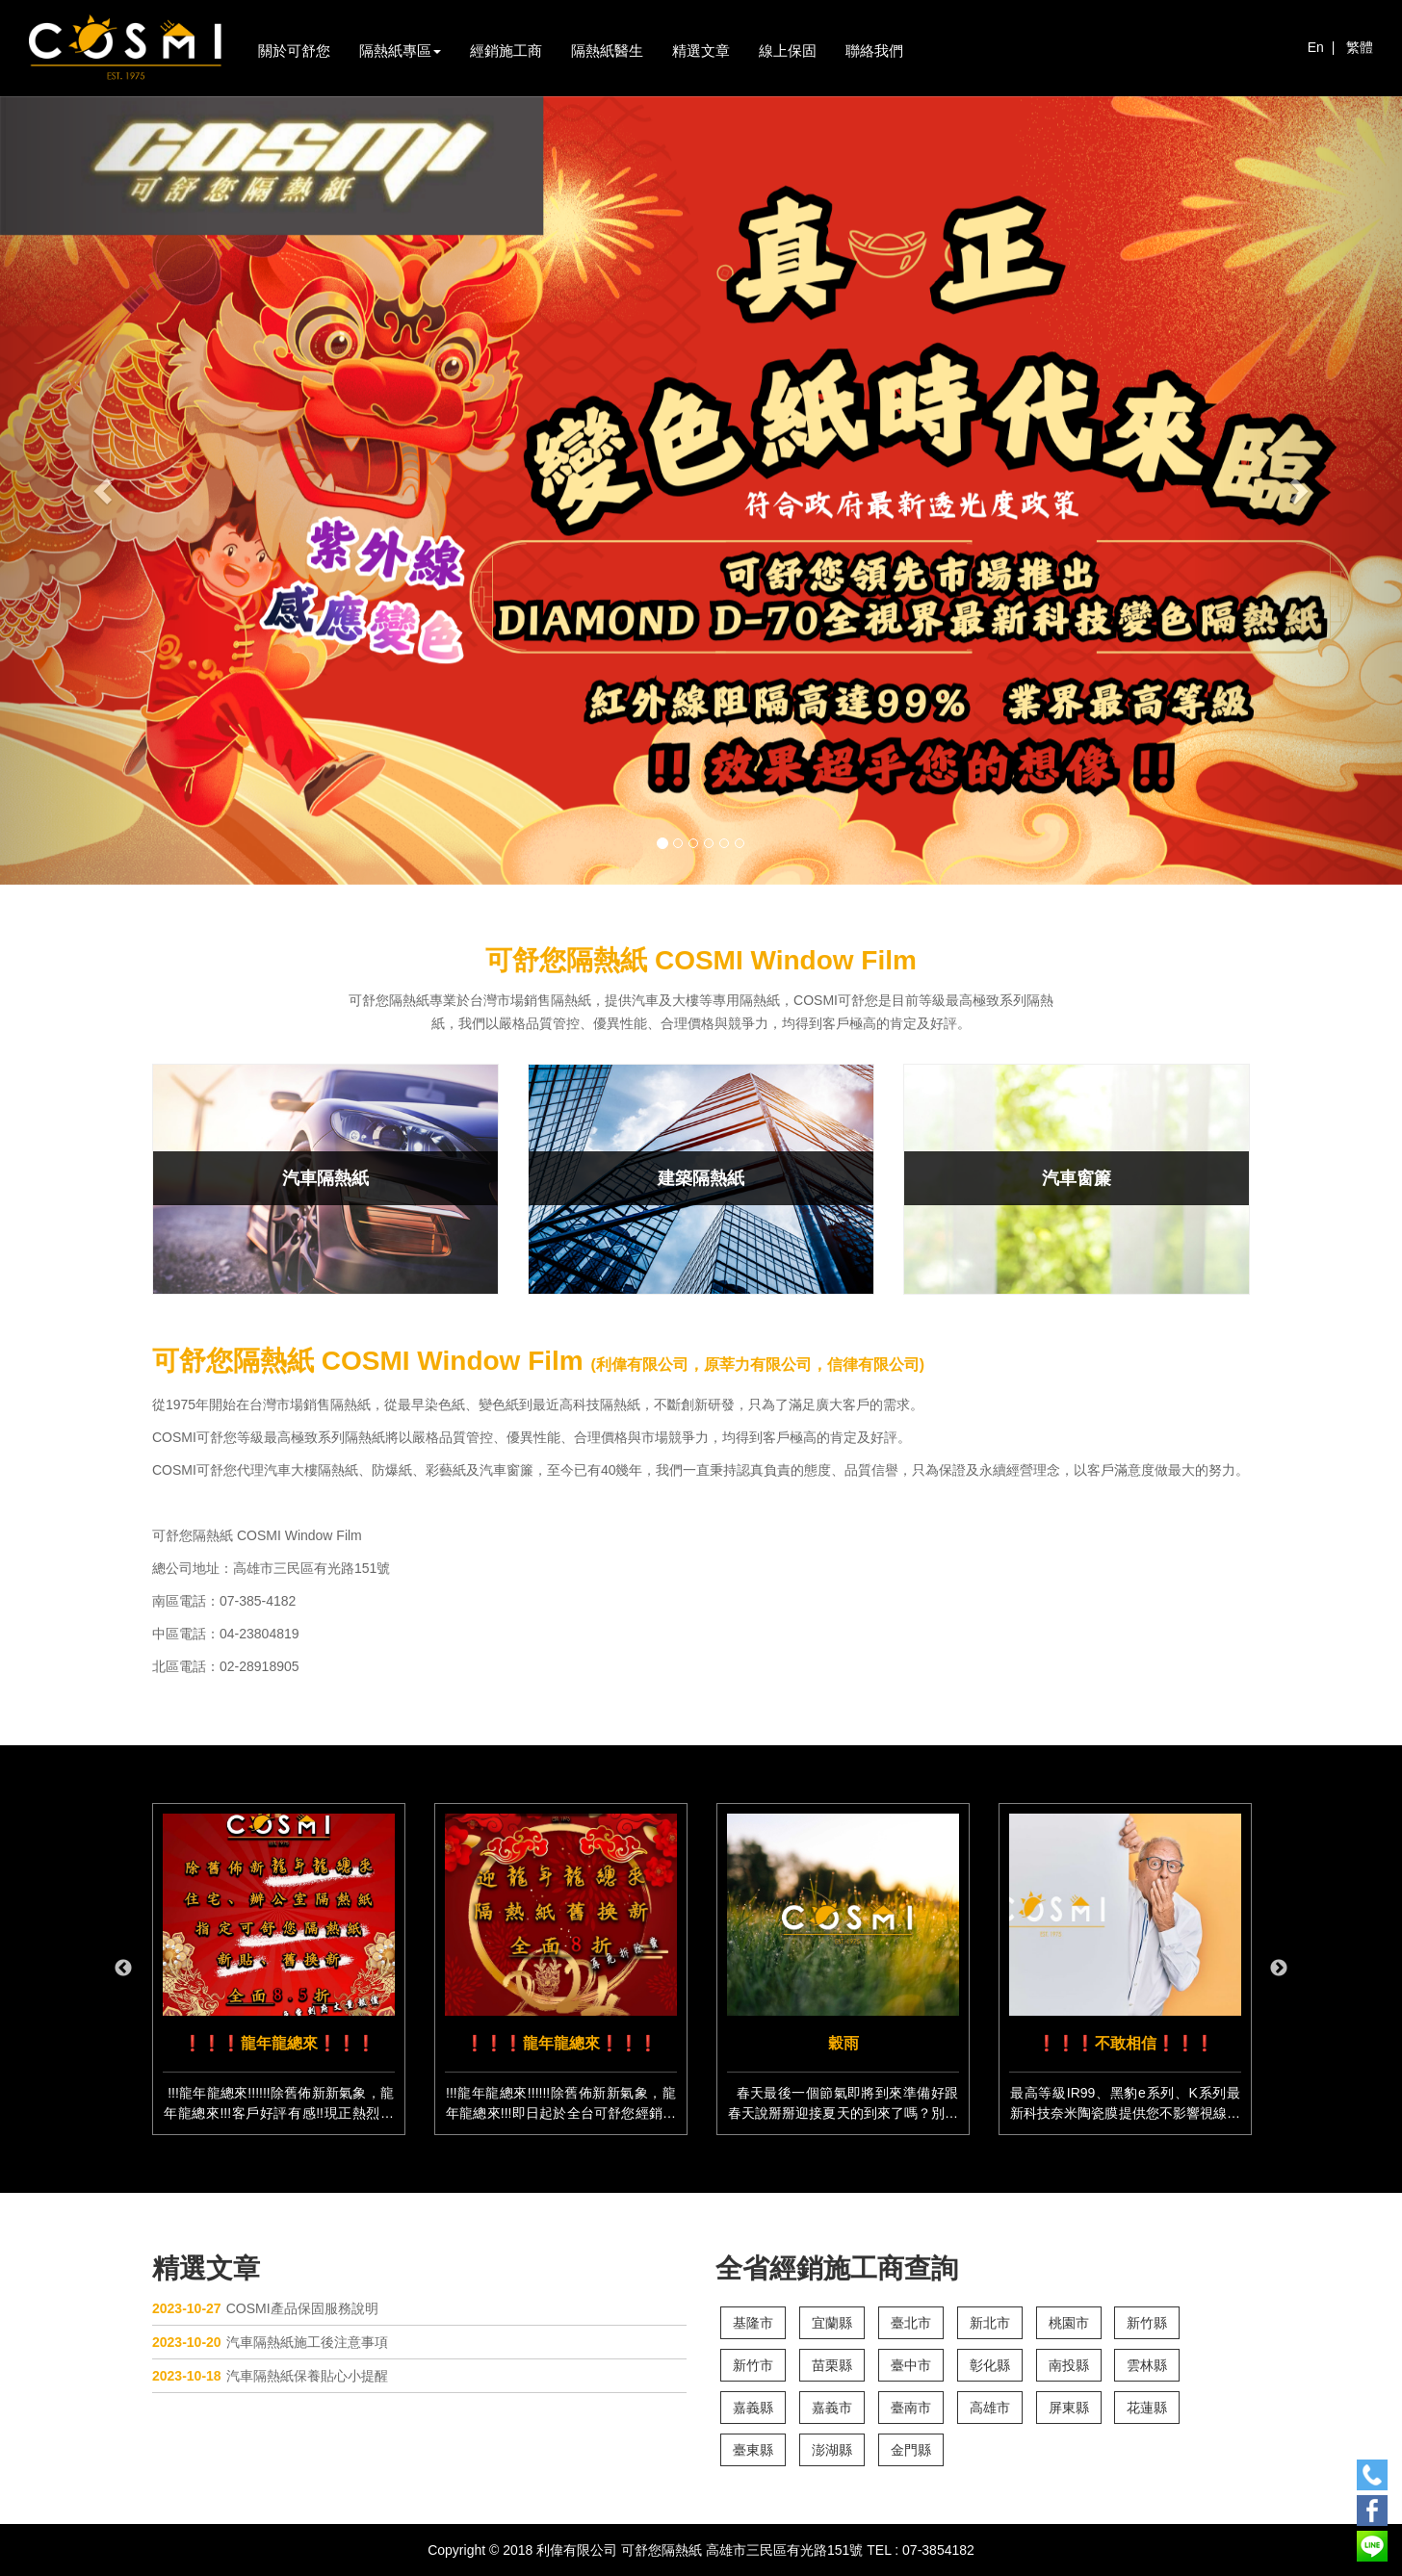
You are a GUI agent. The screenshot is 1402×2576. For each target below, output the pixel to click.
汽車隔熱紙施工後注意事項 (270, 2342)
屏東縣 (1069, 2407)
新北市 (990, 2323)
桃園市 (1069, 2323)
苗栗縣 (832, 2365)
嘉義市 (832, 2407)
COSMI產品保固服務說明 (265, 2308)
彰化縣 (990, 2365)
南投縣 (1069, 2365)
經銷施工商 (506, 50)
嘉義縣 (753, 2407)
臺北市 (911, 2323)
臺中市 (911, 2365)
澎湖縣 (832, 2450)
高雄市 (990, 2407)
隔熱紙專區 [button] (400, 50)
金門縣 (911, 2450)
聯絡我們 (874, 50)
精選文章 (701, 50)
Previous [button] (123, 1968)
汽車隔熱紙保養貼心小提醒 (270, 2375)
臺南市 (911, 2407)
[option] (279, 1969)
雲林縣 (1147, 2365)
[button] (105, 490)
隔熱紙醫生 (607, 50)
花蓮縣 (1147, 2407)
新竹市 (753, 2365)
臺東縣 (753, 2450)
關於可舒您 (294, 50)
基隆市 (753, 2323)
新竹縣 (1147, 2323)
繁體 (1359, 47)
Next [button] (1278, 1968)
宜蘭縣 (832, 2323)
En (1316, 47)
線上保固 (788, 50)
